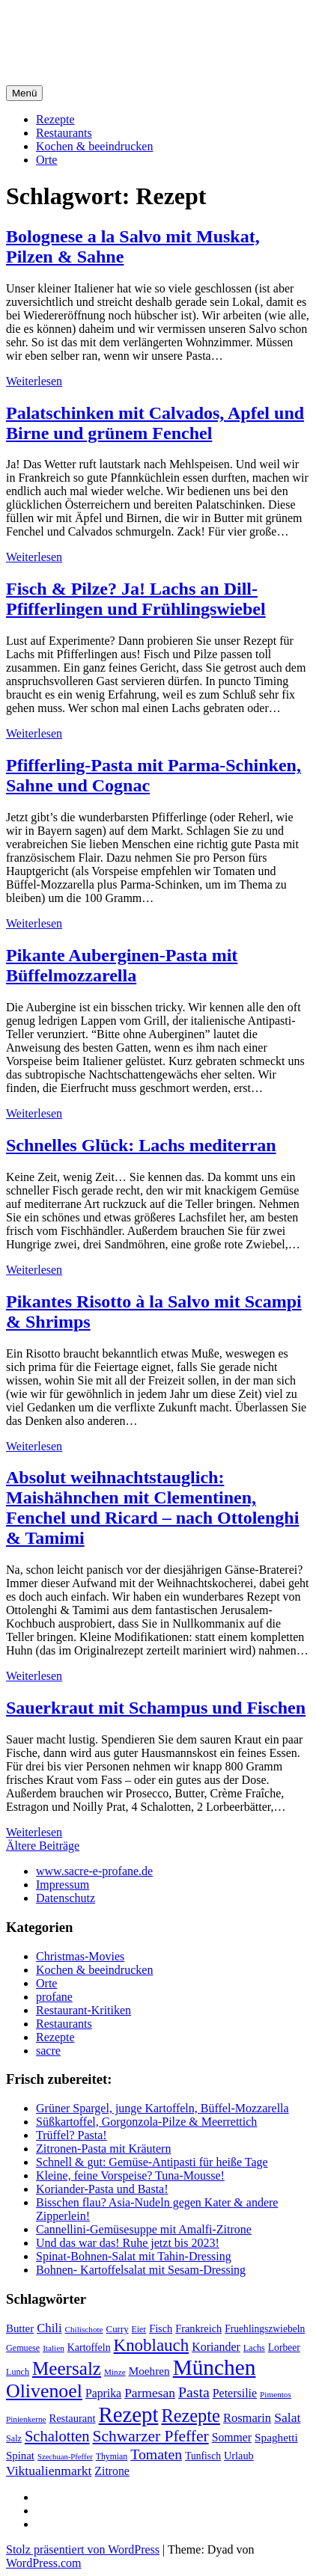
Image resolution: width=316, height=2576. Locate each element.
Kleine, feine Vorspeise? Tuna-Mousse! (130, 2175)
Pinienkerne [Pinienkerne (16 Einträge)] (26, 2418)
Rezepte (55, 119)
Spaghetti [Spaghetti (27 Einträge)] (276, 2437)
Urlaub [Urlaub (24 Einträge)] (239, 2456)
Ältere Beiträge (42, 1845)
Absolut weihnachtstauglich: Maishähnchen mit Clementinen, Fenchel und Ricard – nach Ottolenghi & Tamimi (152, 1508)
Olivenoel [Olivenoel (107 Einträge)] (44, 2391)
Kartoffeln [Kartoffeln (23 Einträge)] (89, 2347)
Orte (46, 159)
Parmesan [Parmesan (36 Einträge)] (149, 2392)
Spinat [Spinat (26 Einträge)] (20, 2456)
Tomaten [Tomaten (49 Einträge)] (156, 2454)
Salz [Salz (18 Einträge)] (14, 2438)
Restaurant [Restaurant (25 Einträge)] (72, 2418)
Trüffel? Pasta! (71, 2135)
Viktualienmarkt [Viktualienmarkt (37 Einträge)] (48, 2470)
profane (54, 1996)
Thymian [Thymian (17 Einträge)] (111, 2457)
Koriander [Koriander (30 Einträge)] (216, 2346)
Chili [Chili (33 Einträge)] (49, 2328)
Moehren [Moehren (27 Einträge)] (149, 2370)
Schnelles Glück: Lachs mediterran (141, 1145)
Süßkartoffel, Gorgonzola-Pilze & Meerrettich (146, 2121)
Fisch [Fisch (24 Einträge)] (160, 2328)
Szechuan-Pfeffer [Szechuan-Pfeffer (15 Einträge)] (65, 2457)
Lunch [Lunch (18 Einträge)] (17, 2372)
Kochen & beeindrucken (94, 146)
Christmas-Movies (80, 1956)
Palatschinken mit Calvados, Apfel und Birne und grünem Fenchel (155, 423)
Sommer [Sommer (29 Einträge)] (232, 2437)
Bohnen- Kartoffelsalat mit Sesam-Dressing (141, 2269)
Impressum (62, 1884)
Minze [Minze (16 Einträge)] (115, 2371)
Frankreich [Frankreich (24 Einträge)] (198, 2328)
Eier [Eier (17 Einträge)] (139, 2329)
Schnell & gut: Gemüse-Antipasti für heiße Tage (152, 2162)
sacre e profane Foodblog (134, 29)
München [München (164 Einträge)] (214, 2367)
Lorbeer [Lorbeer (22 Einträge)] (284, 2347)
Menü (24, 93)
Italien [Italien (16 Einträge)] (53, 2347)
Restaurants (64, 132)
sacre (48, 2050)
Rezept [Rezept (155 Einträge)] (129, 2414)
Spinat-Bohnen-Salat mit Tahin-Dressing (133, 2256)
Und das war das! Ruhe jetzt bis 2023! (127, 2242)
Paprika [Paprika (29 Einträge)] (103, 2393)
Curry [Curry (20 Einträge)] (117, 2329)
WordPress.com (43, 2563)
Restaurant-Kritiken (83, 2010)
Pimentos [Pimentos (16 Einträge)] (275, 2394)
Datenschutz (65, 1898)
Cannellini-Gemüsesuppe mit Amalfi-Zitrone (144, 2229)
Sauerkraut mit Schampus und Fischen (156, 1707)
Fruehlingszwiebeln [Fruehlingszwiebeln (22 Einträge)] (265, 2328)
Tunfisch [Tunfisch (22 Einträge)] (203, 2456)
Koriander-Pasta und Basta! (102, 2189)
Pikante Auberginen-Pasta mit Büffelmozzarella (121, 965)
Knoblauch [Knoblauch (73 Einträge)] (151, 2345)
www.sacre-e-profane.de (94, 1871)
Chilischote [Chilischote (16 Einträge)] (84, 2329)
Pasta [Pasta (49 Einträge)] (194, 2392)
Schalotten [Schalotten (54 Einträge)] (57, 2436)
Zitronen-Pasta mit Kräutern (103, 2148)
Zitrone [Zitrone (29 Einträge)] (111, 2471)
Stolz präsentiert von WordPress (82, 2549)
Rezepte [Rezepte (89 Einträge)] (190, 2415)
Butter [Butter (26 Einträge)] (20, 2328)
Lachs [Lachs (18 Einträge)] (254, 2348)
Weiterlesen (34, 381)
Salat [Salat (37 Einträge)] (287, 2417)
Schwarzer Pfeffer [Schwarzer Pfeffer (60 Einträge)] (151, 2436)
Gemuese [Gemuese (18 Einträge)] (23, 2348)
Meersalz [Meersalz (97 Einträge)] (66, 2368)
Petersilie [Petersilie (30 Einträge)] (235, 2393)
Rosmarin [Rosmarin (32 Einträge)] (247, 2418)
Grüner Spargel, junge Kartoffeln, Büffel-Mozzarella (162, 2108)
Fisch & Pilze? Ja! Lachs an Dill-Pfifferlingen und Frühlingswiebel (136, 599)
